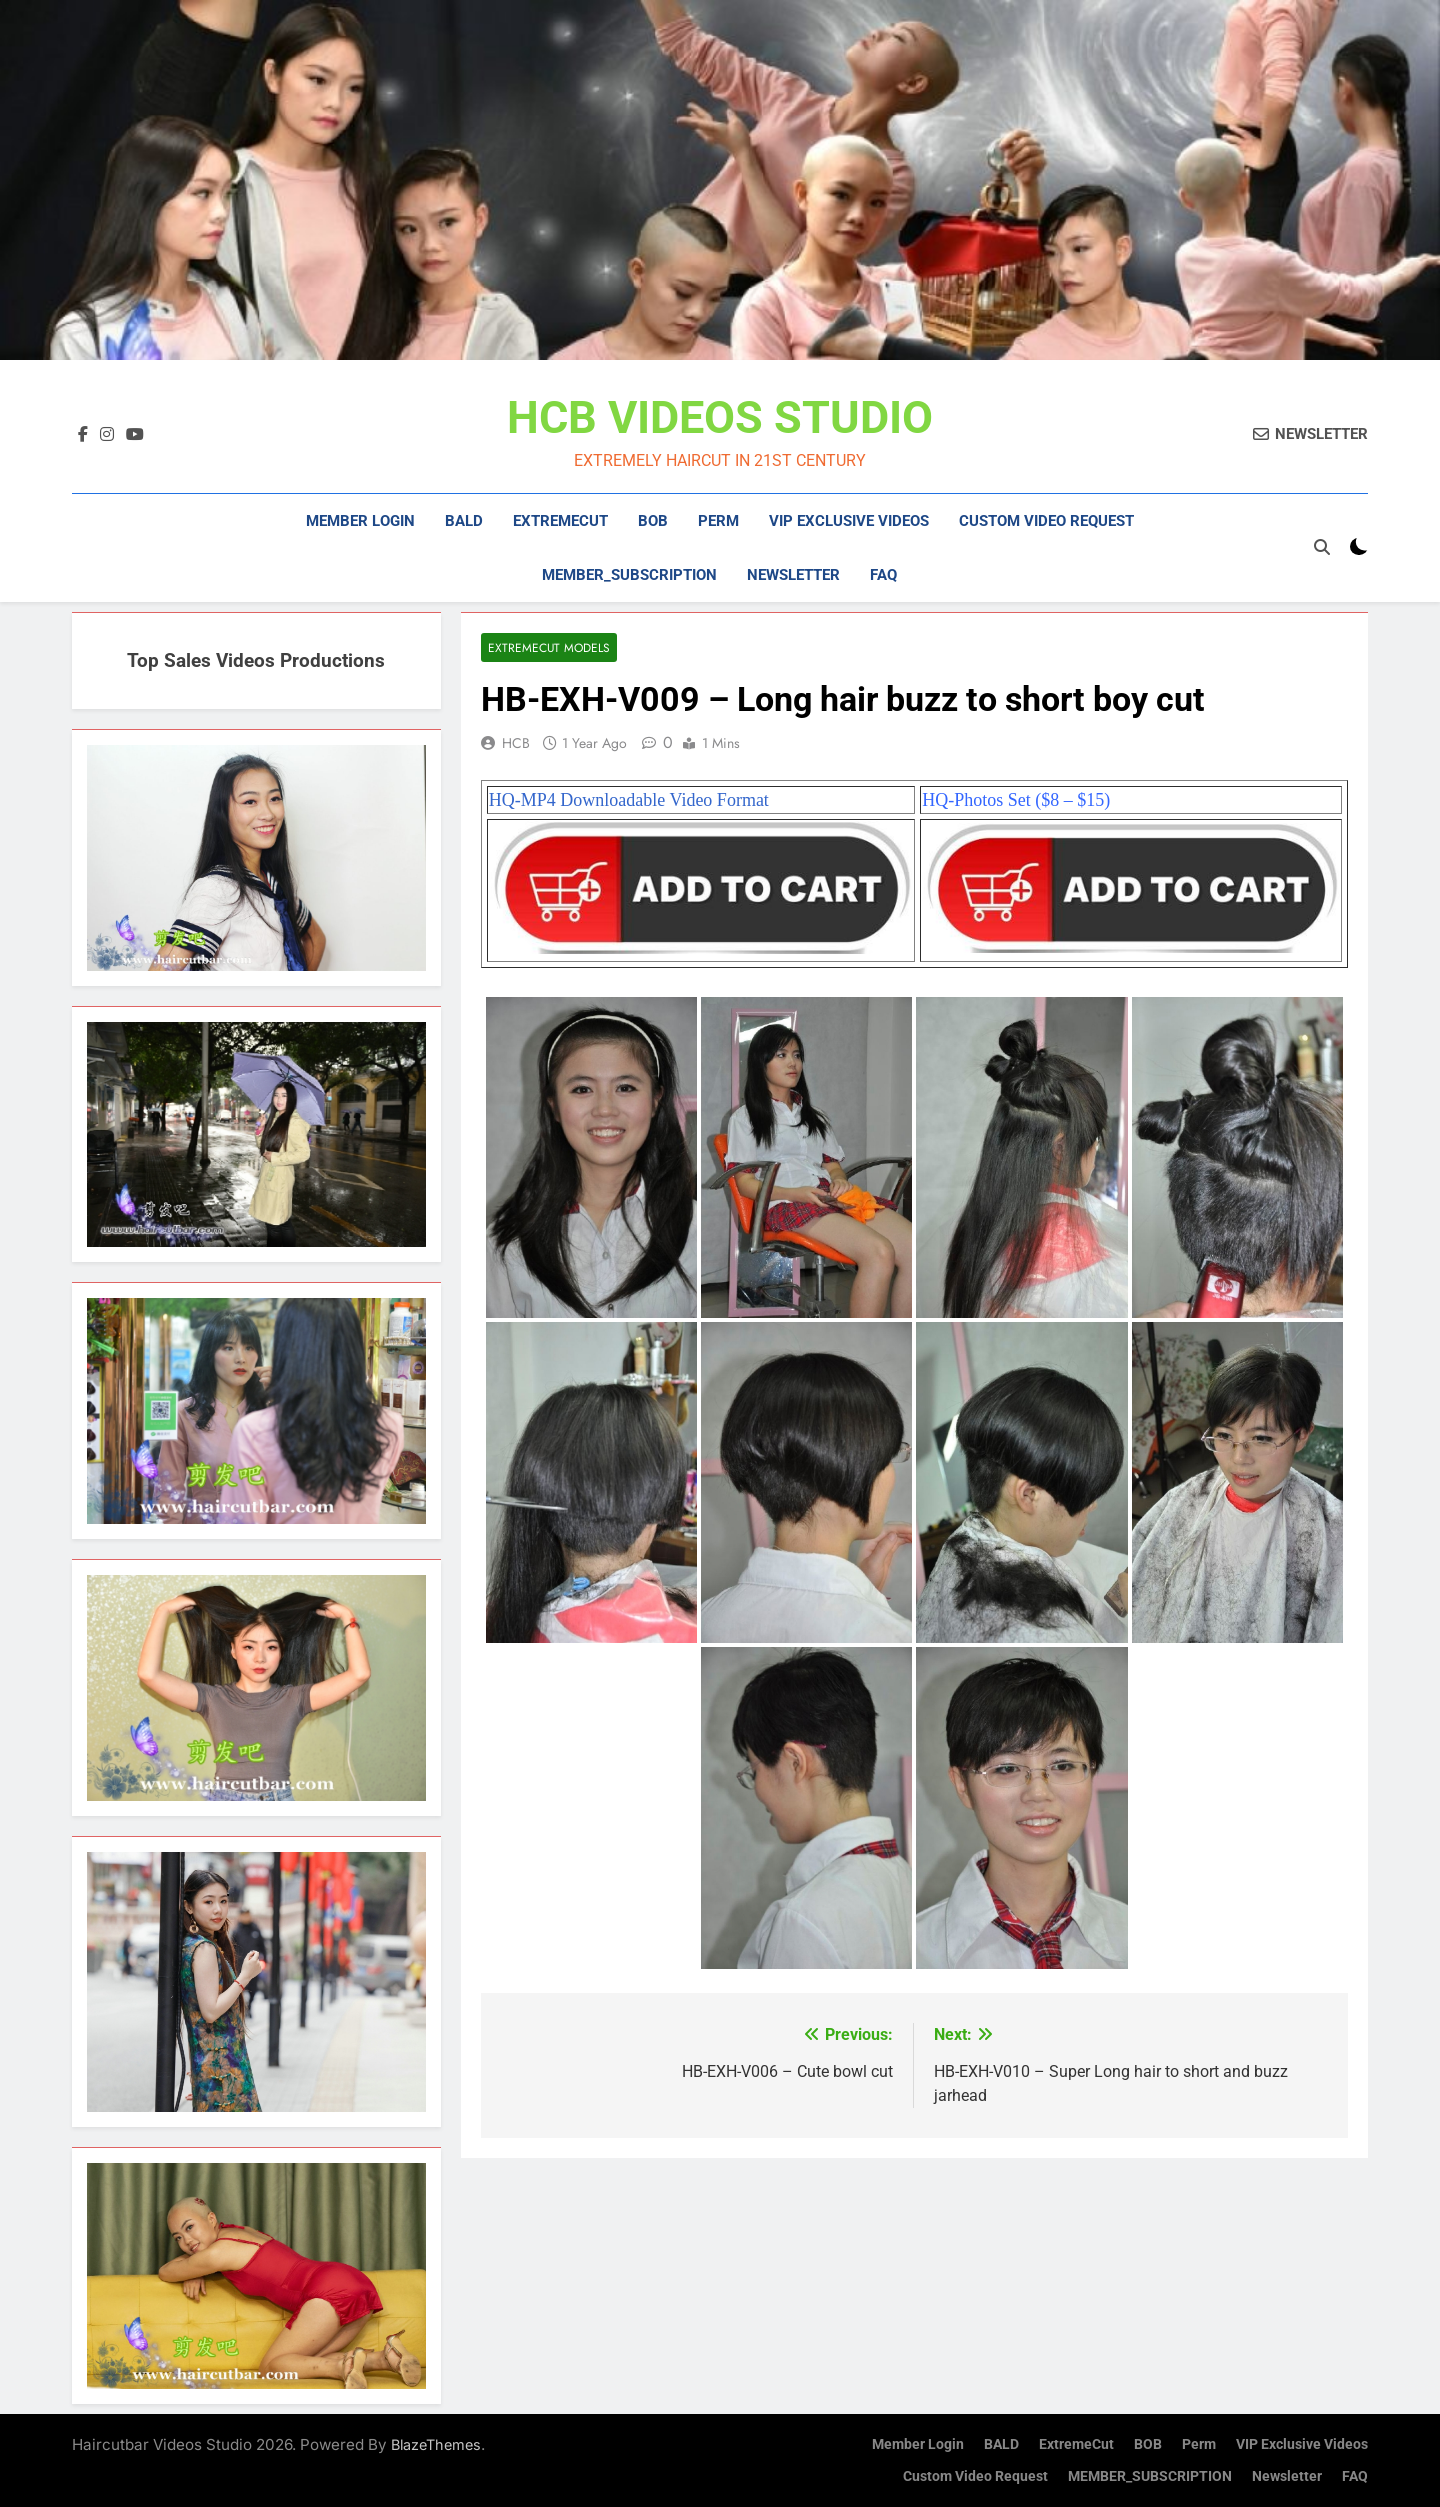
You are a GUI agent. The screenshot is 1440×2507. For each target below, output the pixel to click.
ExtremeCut (560, 521)
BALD (464, 521)
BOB (653, 521)
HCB (516, 743)
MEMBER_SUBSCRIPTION (629, 575)
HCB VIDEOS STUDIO (720, 417)
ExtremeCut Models (549, 647)
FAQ (883, 575)
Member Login (360, 521)
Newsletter (793, 575)
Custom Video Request (1046, 521)
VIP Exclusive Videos (849, 521)
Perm (718, 521)
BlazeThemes (436, 2444)
